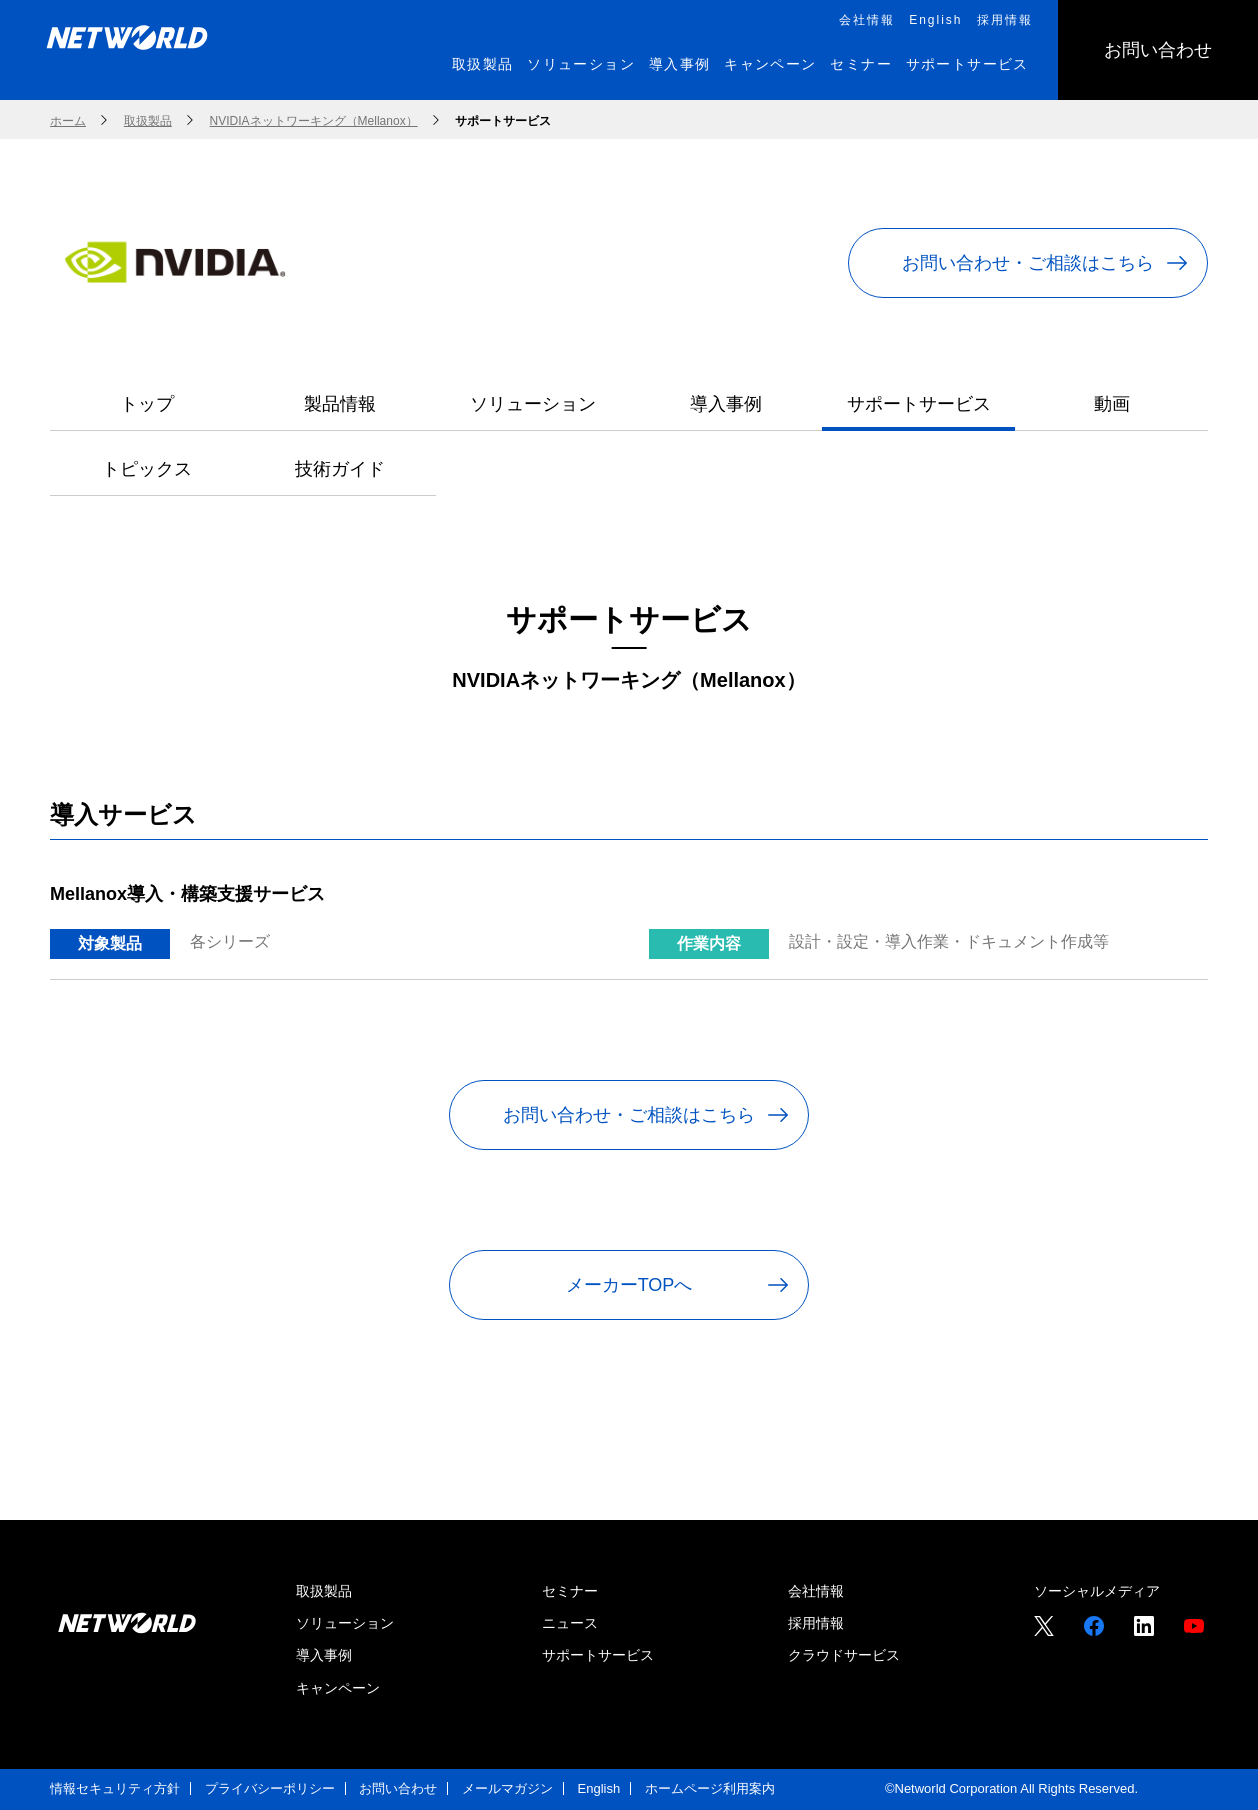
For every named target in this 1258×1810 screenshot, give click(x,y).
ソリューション (533, 404)
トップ (147, 404)
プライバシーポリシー (270, 1788)
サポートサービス (919, 404)
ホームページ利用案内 (710, 1788)
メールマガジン (507, 1788)
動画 (1112, 404)
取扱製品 (324, 1591)
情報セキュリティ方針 (115, 1788)
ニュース (570, 1623)
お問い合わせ (398, 1788)
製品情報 (340, 404)
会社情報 (816, 1591)
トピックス (147, 469)
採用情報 (816, 1623)
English (599, 1788)
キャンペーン (338, 1688)
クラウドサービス (844, 1655)
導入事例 (726, 404)
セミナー (570, 1591)
